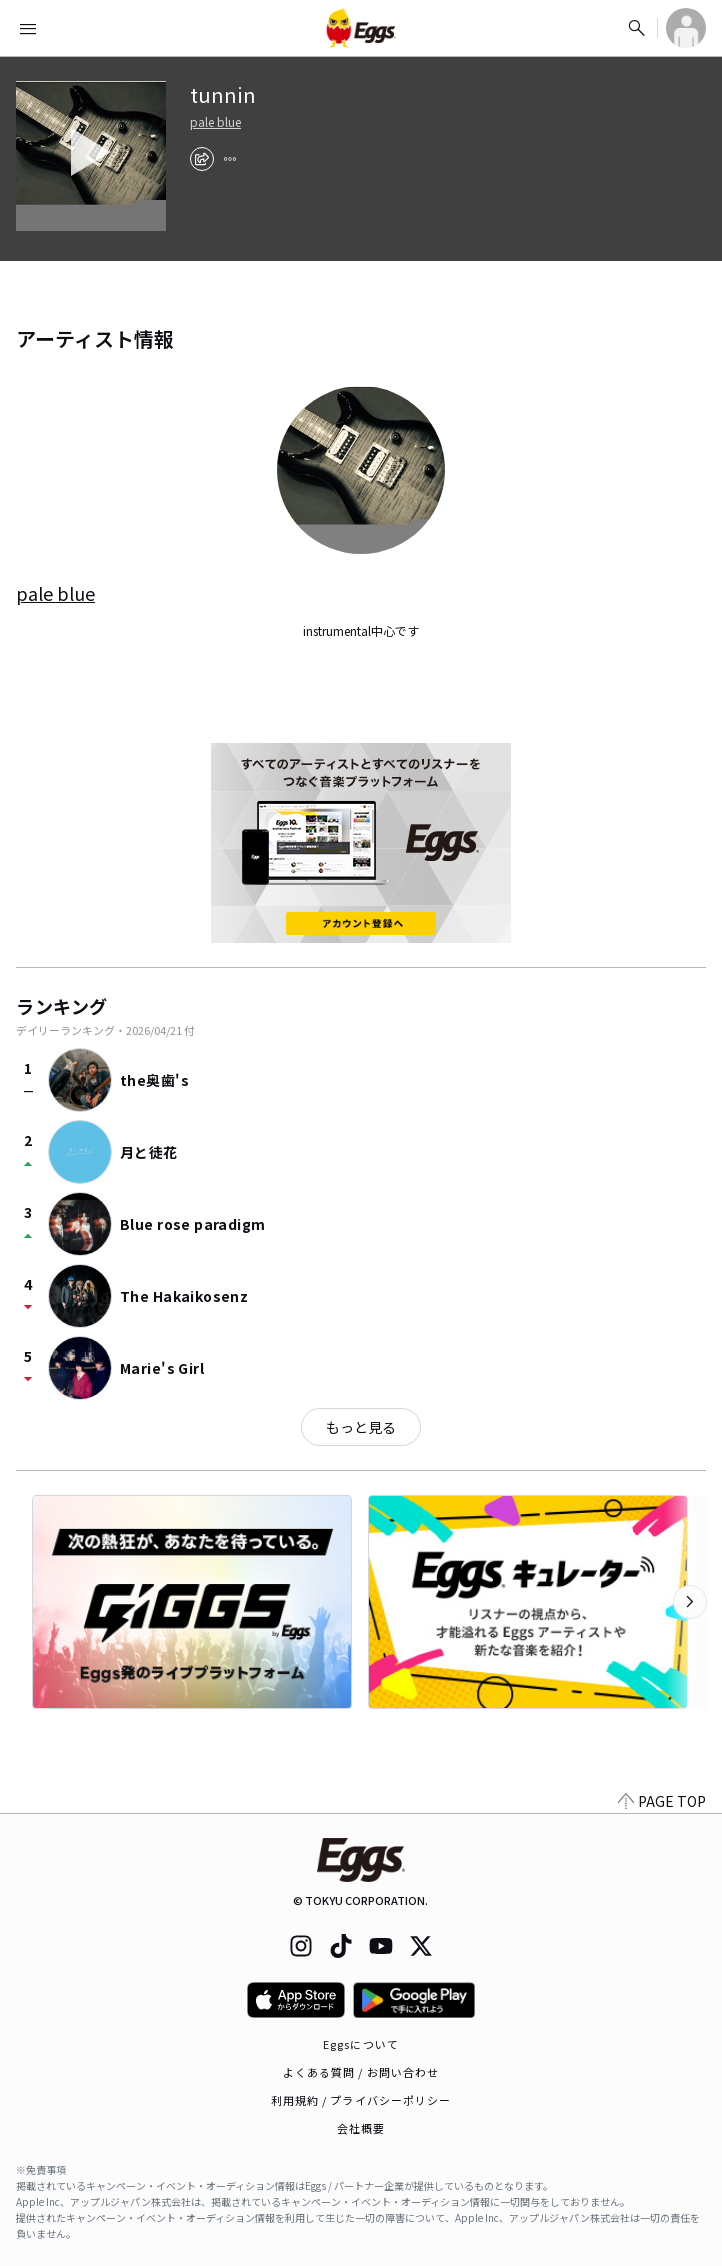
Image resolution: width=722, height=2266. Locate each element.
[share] (202, 159)
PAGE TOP (662, 1801)
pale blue (215, 122)
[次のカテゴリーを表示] (690, 1602)
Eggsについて (361, 2044)
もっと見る (361, 1427)
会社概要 (361, 2128)
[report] (230, 159)
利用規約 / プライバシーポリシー (361, 2100)
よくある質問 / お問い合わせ (361, 2072)
